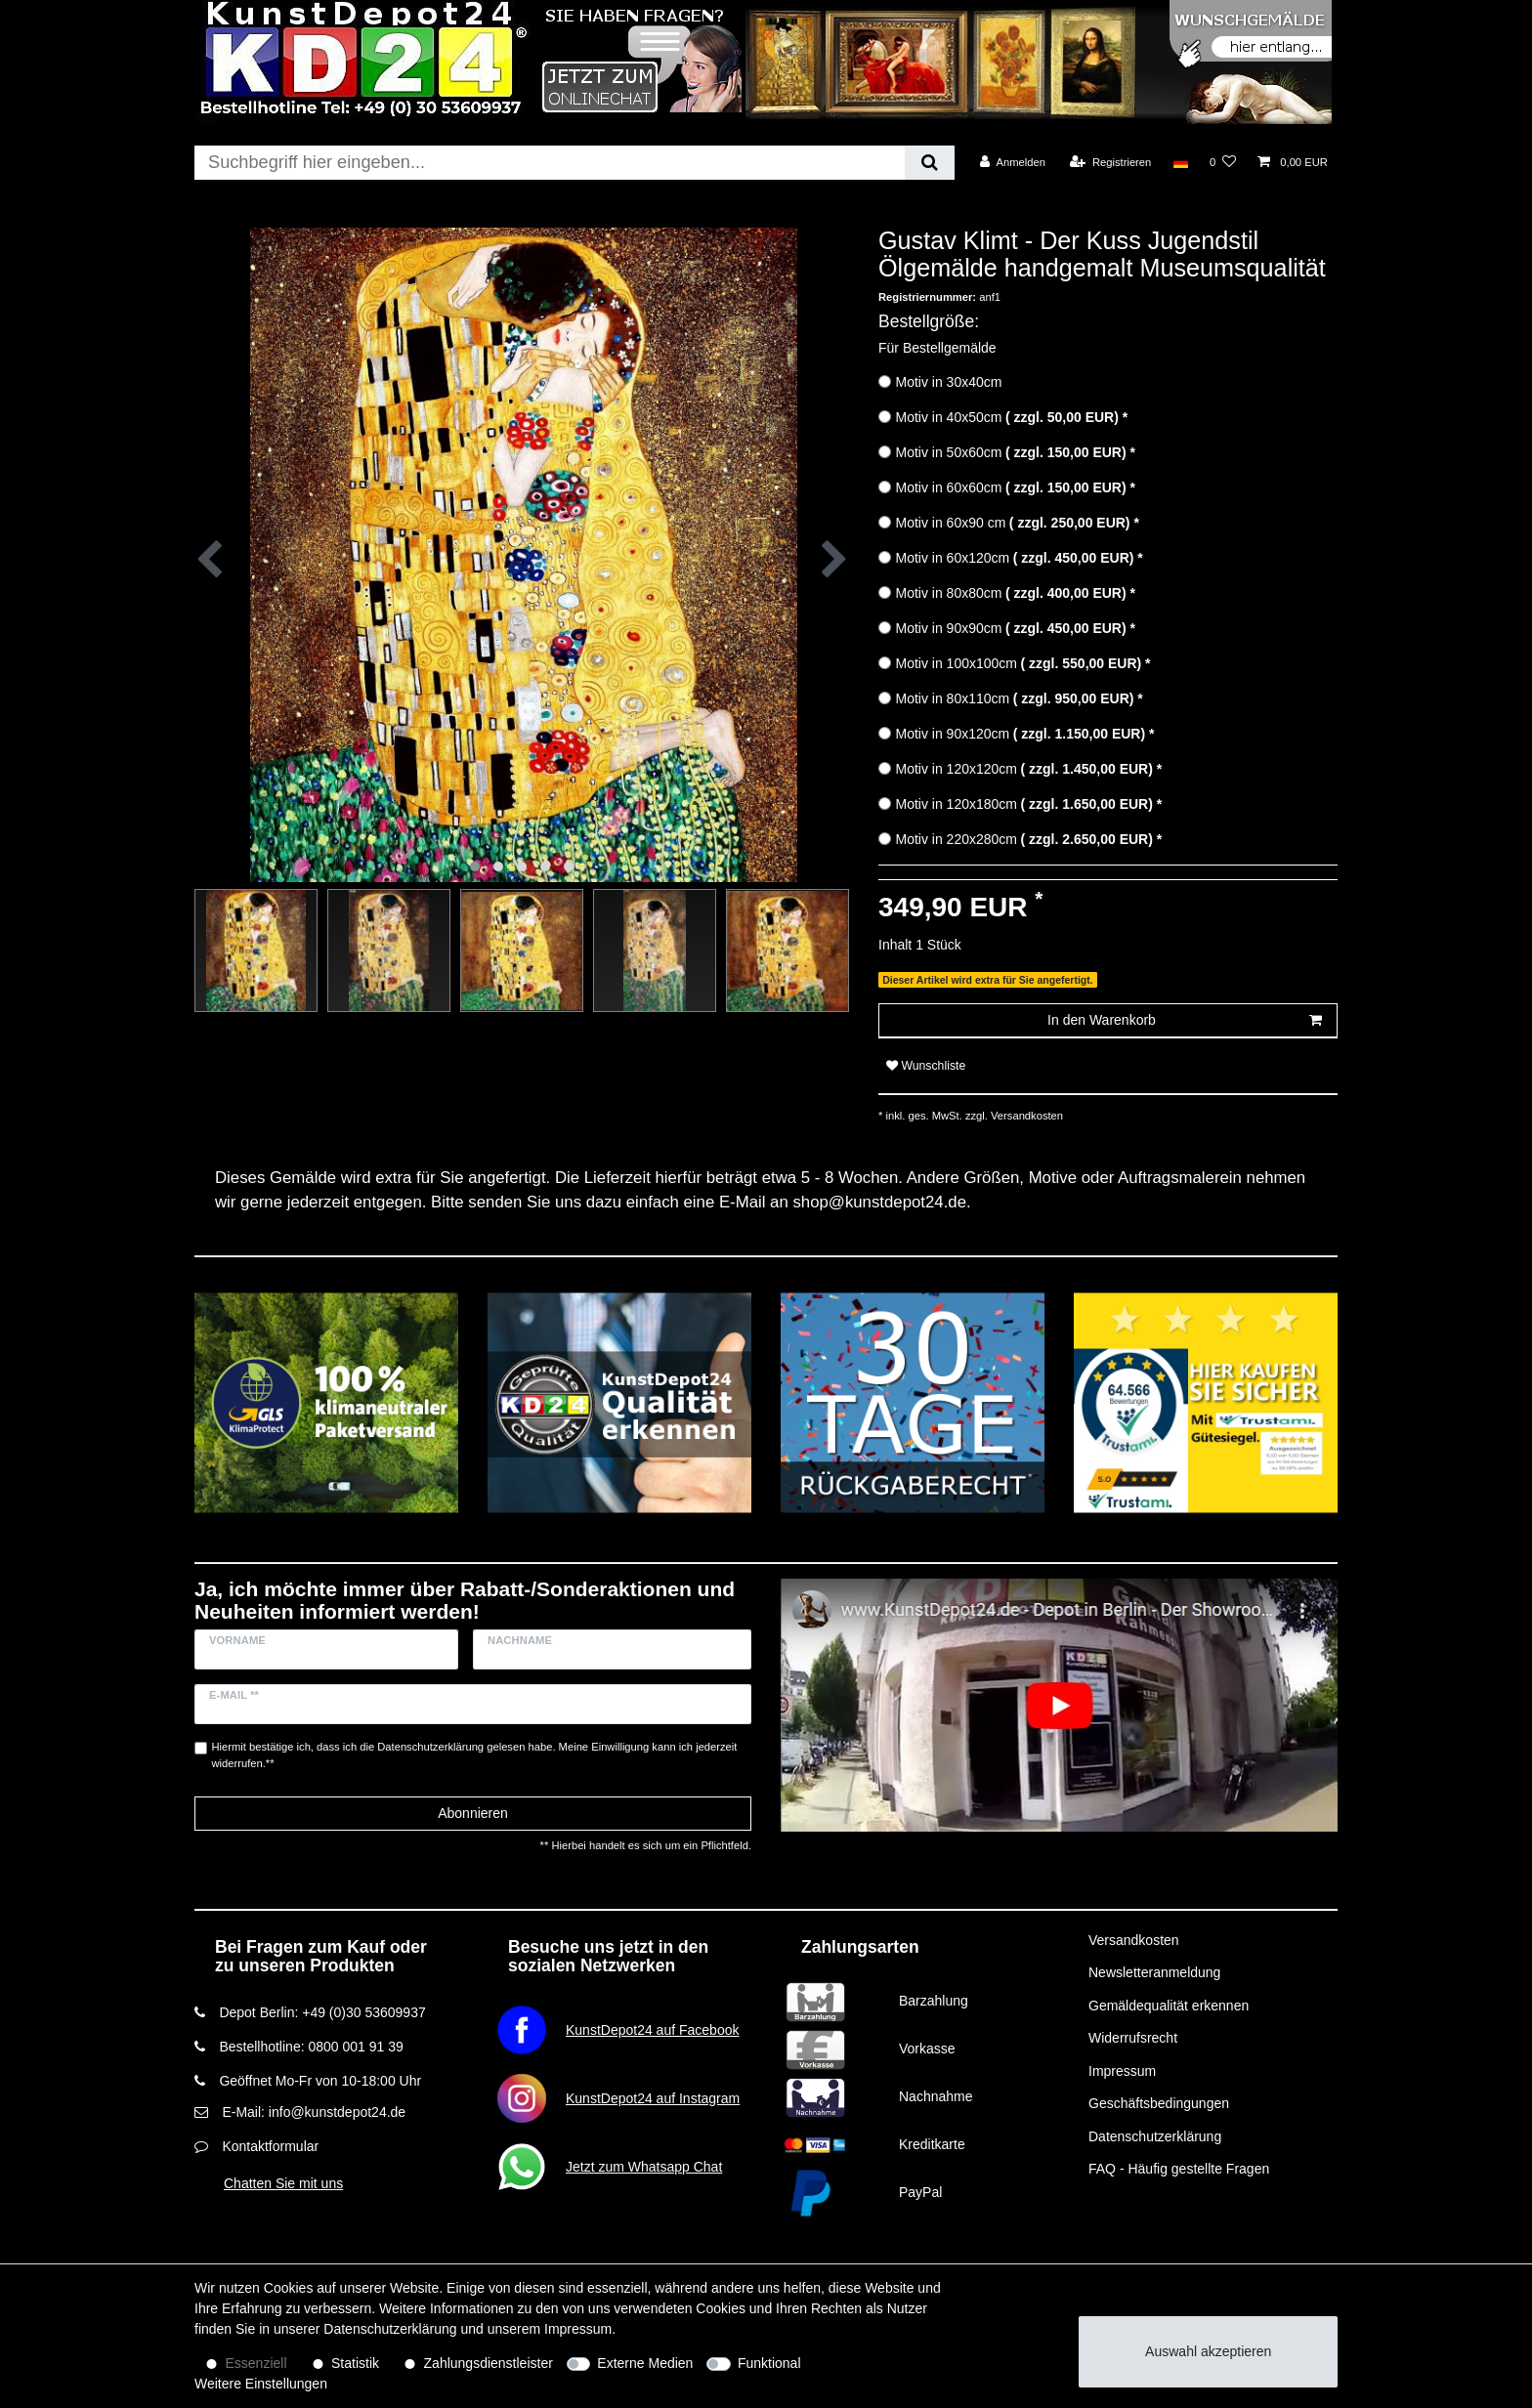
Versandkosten (1025, 1115)
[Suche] (930, 163)
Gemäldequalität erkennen (1168, 2005)
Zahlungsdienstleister (488, 2363)
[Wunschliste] (1223, 162)
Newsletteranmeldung (1154, 1972)
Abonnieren (473, 1813)
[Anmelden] (1012, 162)
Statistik (355, 2363)
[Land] (1180, 162)
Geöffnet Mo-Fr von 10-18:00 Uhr (320, 2081)
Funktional (769, 2363)
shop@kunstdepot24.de (879, 1202)
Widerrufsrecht (1132, 2038)
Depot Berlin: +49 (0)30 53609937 (322, 2012)
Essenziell (256, 2363)
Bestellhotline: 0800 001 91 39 (311, 2046)
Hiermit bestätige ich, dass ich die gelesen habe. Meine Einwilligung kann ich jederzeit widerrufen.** (475, 1755)
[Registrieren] (1110, 162)
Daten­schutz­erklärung (389, 2329)
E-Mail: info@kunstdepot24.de (313, 2112)
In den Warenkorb (1184, 1021)
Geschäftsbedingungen (1158, 2103)
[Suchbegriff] (549, 163)
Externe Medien (645, 2363)
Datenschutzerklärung (1154, 2136)
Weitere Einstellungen (260, 2383)
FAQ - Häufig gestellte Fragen (1178, 2168)
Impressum (1122, 2071)
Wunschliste (925, 1066)
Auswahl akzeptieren (1208, 2351)
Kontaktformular (270, 2146)
